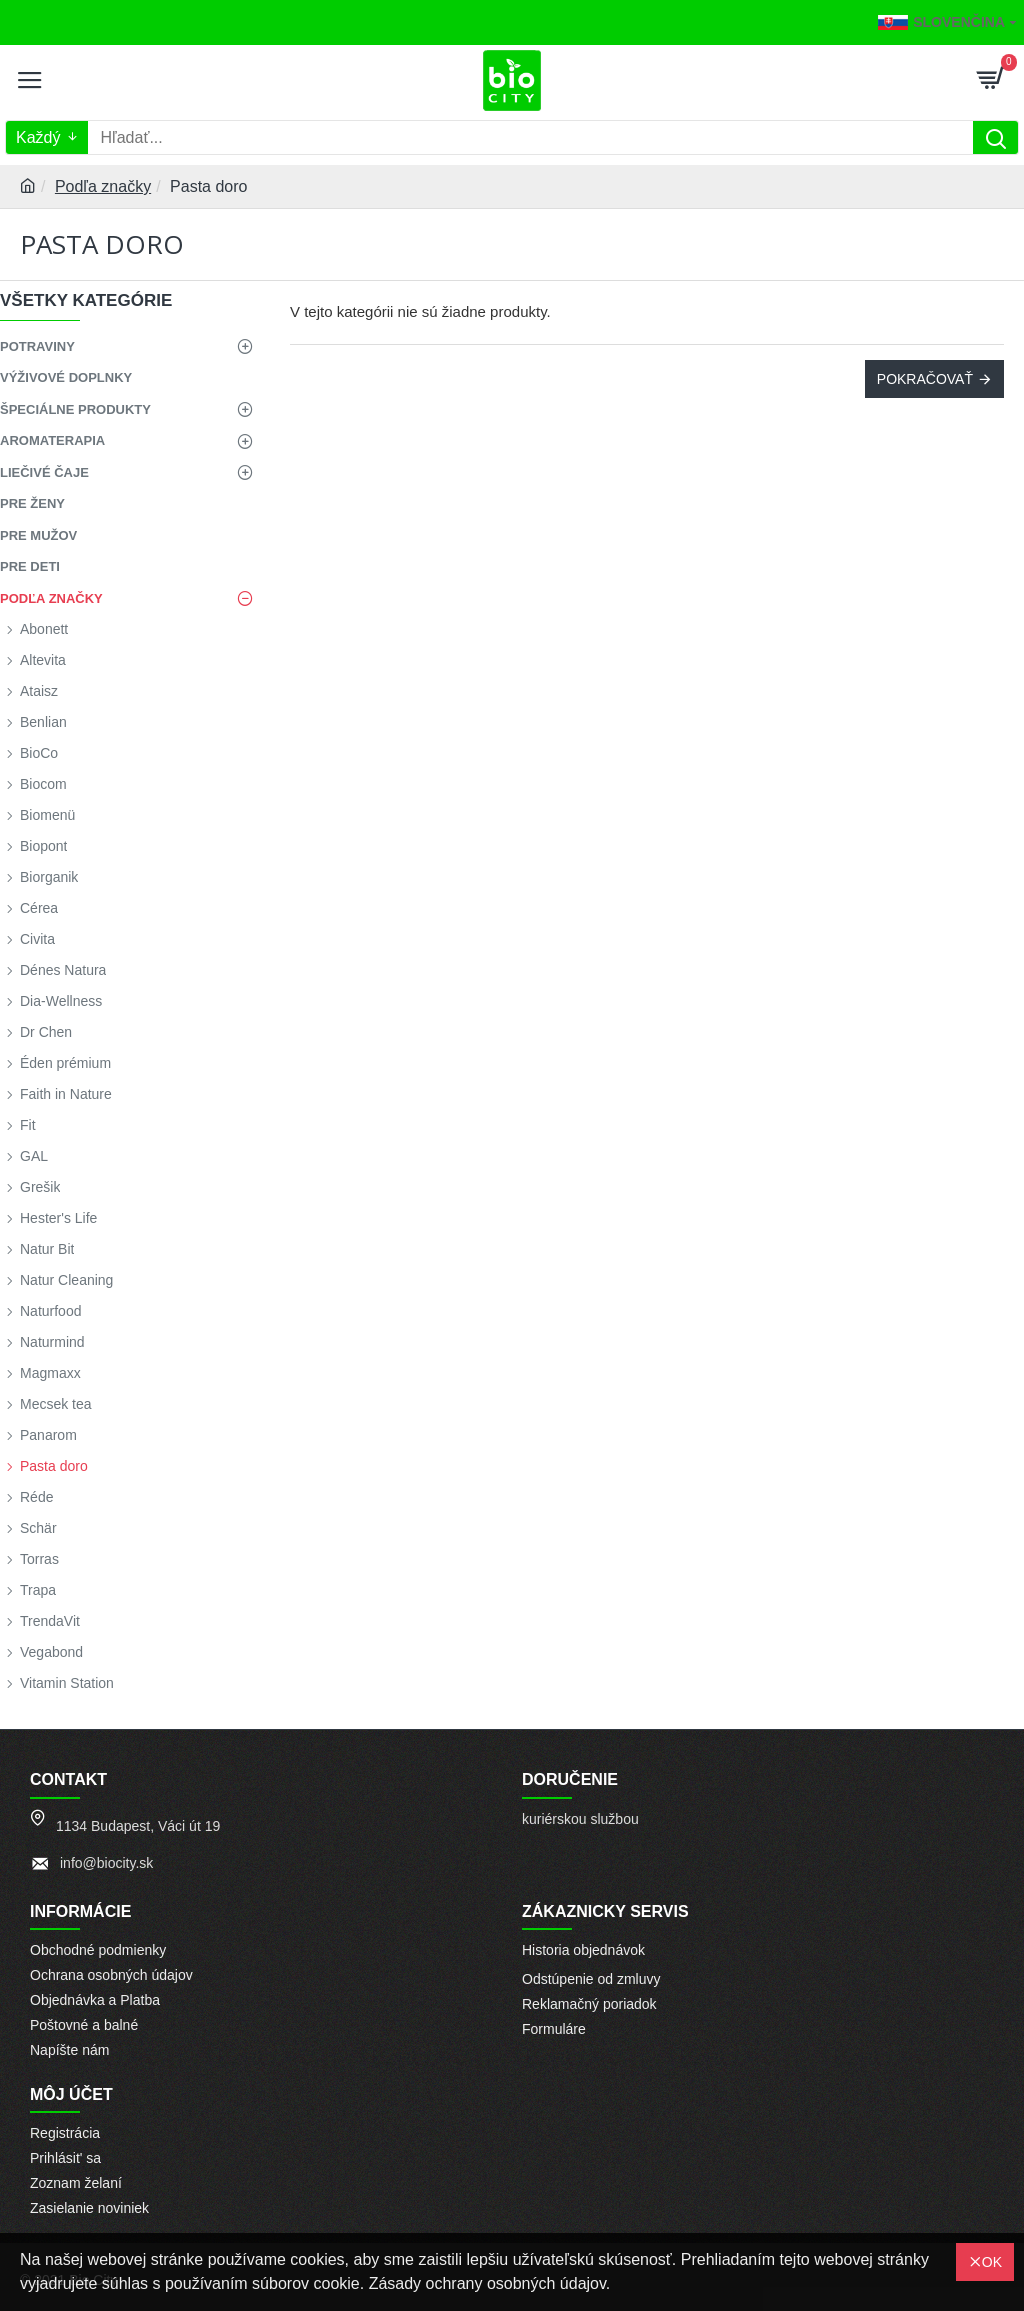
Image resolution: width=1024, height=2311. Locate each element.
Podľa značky (103, 186)
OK (992, 2262)
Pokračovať (925, 379)
